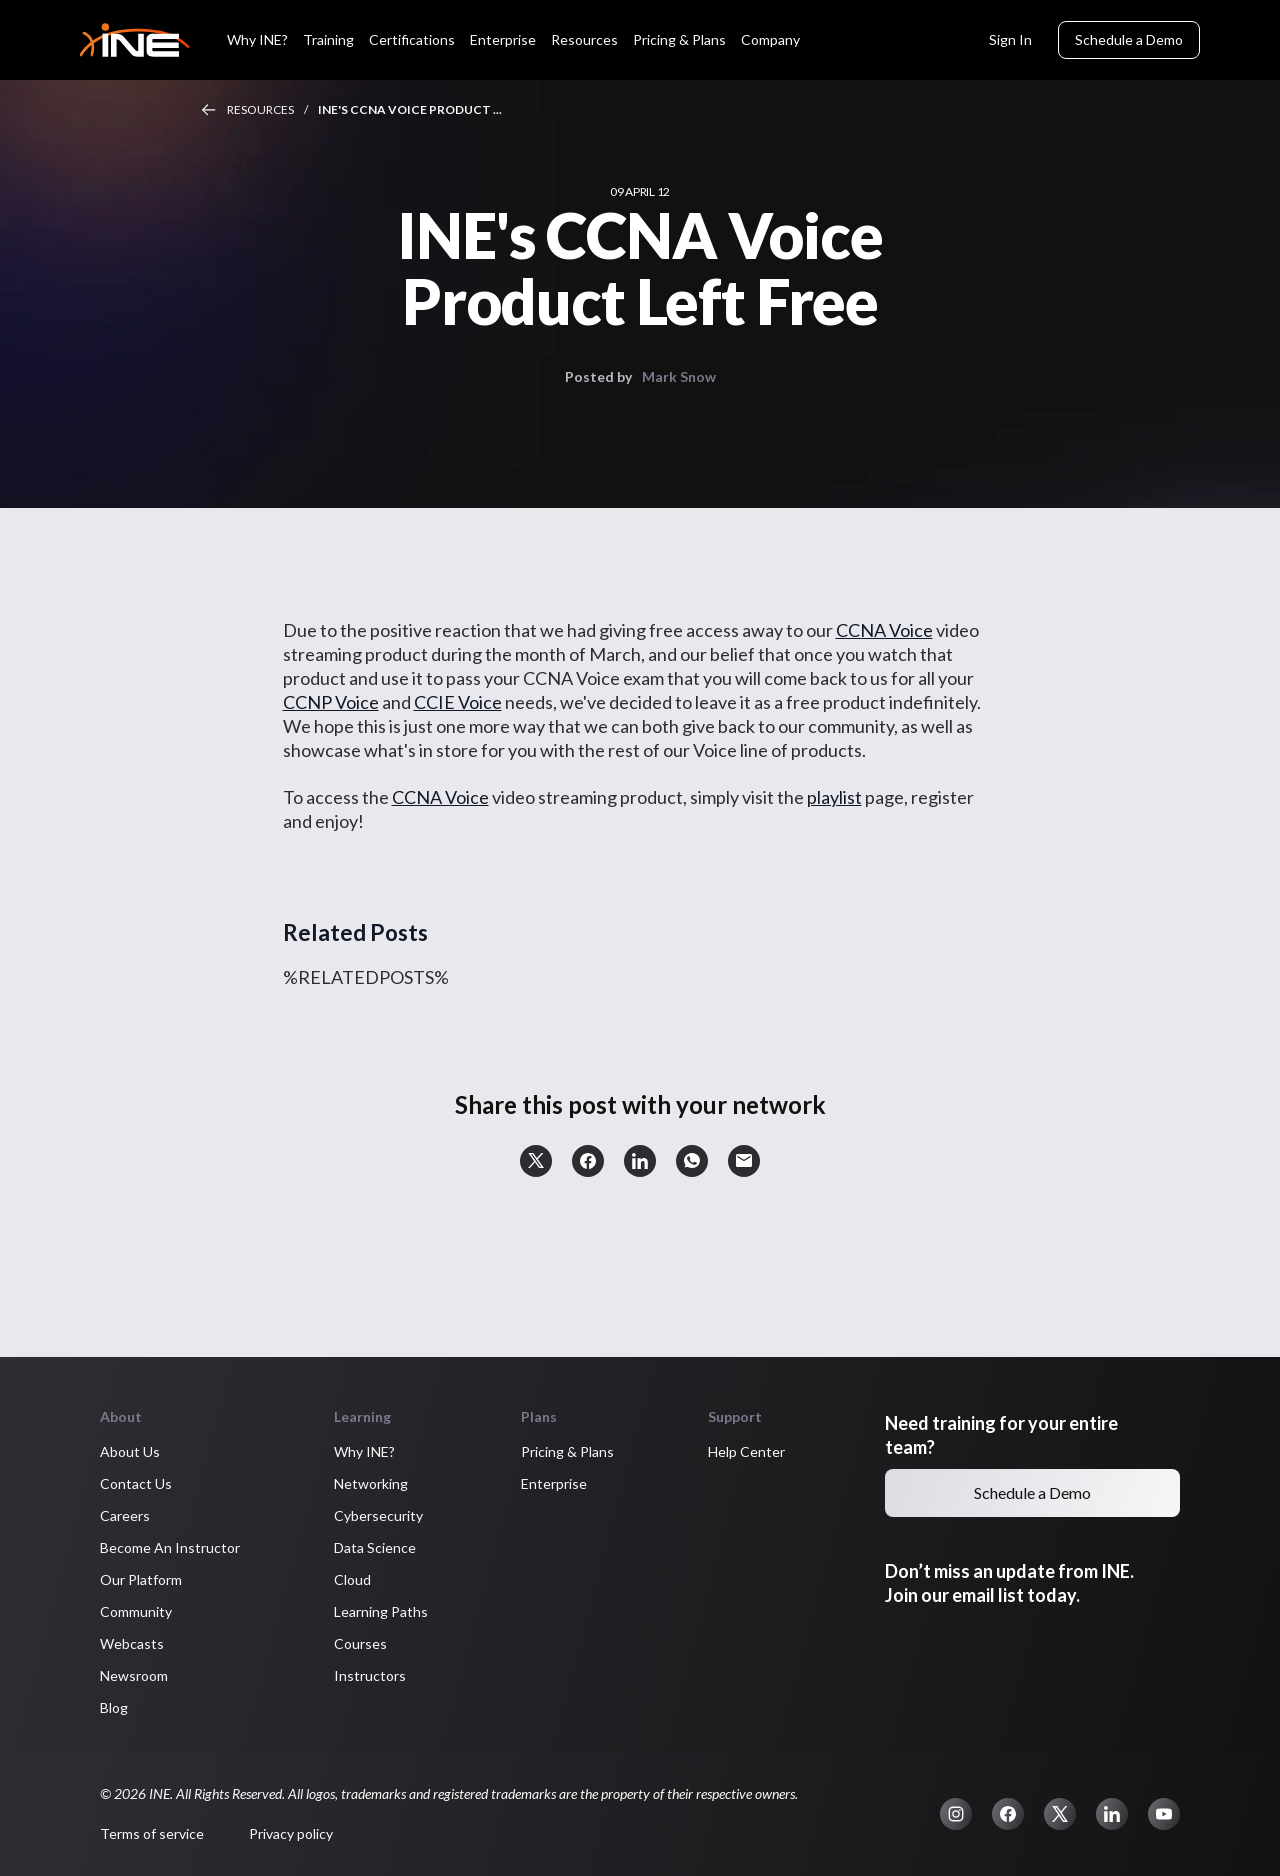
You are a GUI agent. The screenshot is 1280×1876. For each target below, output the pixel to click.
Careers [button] (125, 1515)
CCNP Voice (331, 702)
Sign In (1010, 39)
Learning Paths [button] (381, 1611)
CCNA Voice (884, 630)
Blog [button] (114, 1707)
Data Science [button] (375, 1547)
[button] (536, 1161)
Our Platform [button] (141, 1579)
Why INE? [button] (364, 1451)
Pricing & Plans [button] (567, 1451)
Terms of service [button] (152, 1833)
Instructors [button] (370, 1675)
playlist (834, 797)
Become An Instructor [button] (170, 1547)
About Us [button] (130, 1451)
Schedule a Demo (1129, 39)
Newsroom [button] (134, 1675)
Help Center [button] (746, 1451)
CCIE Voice (458, 702)
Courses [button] (360, 1643)
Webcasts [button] (132, 1643)
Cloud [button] (352, 1579)
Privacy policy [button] (291, 1833)
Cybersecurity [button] (378, 1515)
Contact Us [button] (136, 1483)
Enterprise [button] (554, 1483)
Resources (260, 109)
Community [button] (136, 1611)
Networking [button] (371, 1483)
